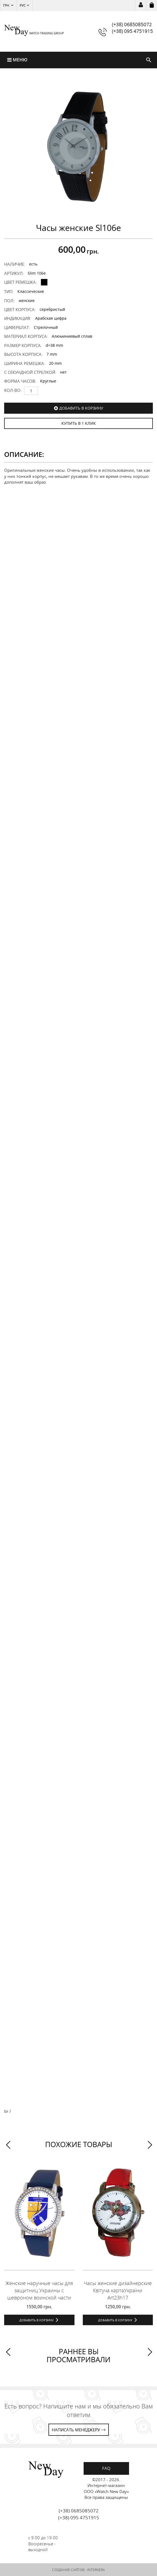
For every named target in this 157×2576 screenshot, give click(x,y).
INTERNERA (96, 2569)
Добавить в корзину (81, 408)
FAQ (106, 2468)
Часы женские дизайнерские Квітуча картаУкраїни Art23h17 (118, 2290)
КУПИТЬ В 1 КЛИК (78, 423)
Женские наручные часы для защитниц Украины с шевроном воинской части (39, 2290)
